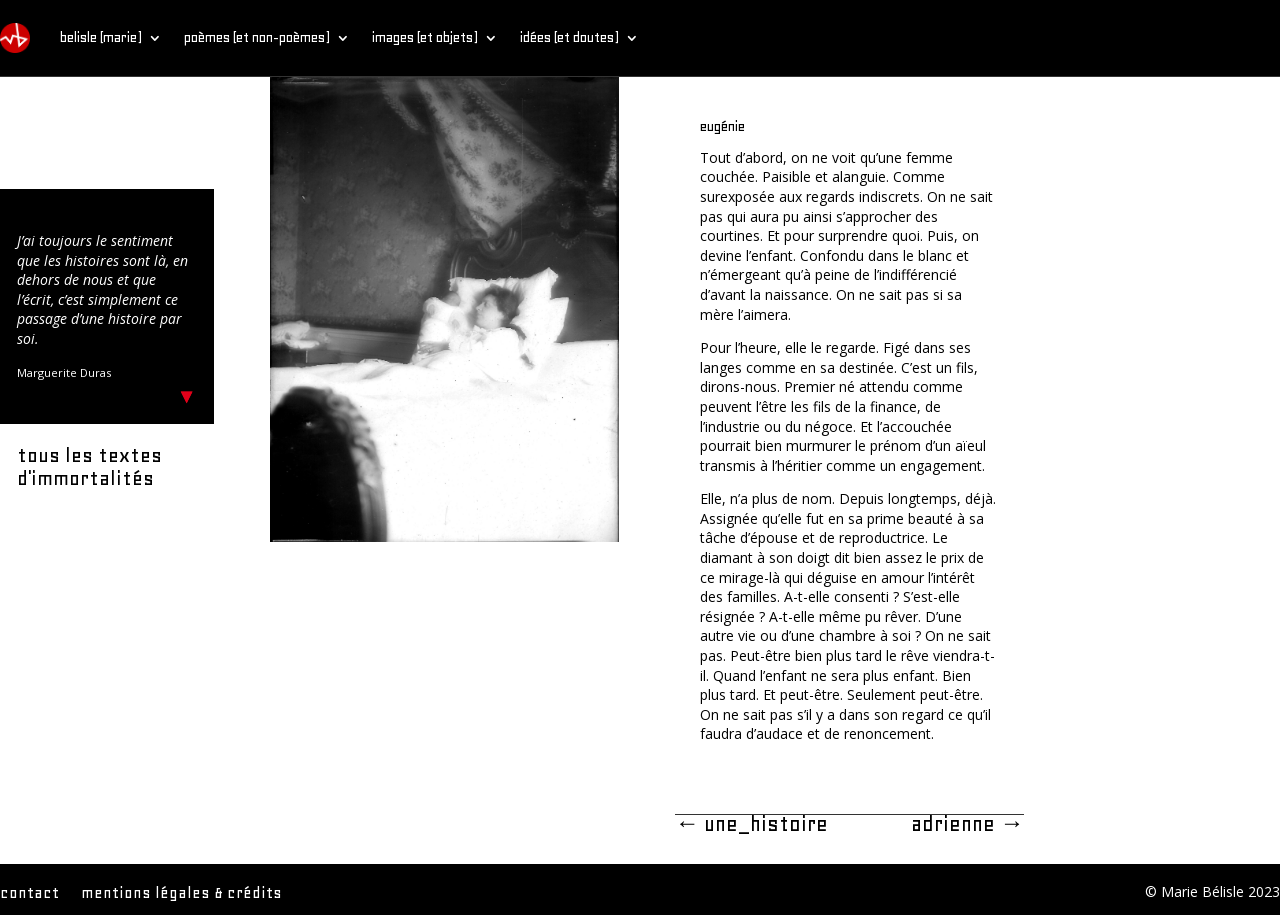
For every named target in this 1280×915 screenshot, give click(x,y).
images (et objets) (425, 37)
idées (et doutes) (569, 37)
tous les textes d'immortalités (89, 467)
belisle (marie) (101, 37)
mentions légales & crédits (181, 894)
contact (29, 894)
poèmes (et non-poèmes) (257, 37)
